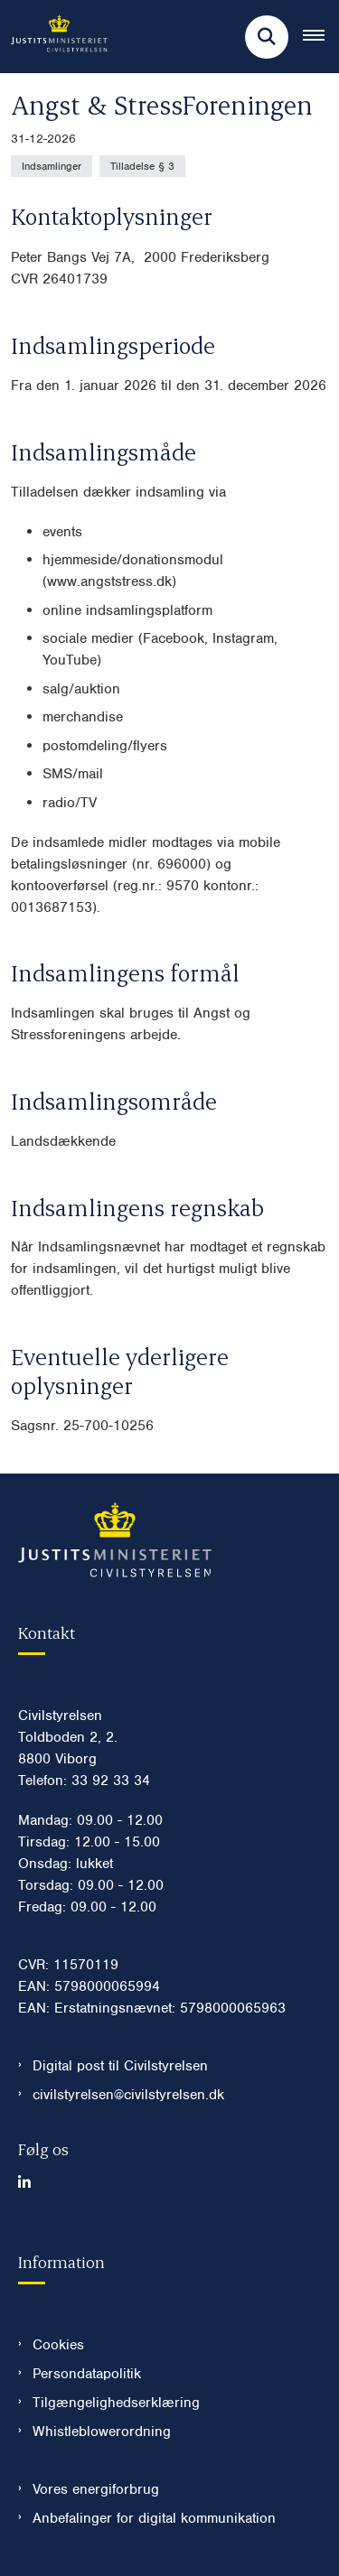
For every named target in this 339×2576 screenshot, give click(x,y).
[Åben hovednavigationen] (321, 37)
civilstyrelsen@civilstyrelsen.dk (128, 2095)
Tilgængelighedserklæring (116, 2403)
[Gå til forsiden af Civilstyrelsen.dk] (54, 36)
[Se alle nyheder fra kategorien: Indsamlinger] (51, 166)
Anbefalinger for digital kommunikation (154, 2518)
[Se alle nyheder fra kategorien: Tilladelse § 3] (142, 166)
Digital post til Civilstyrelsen (120, 2066)
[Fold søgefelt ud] (266, 37)
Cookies (58, 2345)
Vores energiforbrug (96, 2489)
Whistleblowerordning (102, 2432)
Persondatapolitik (87, 2374)
